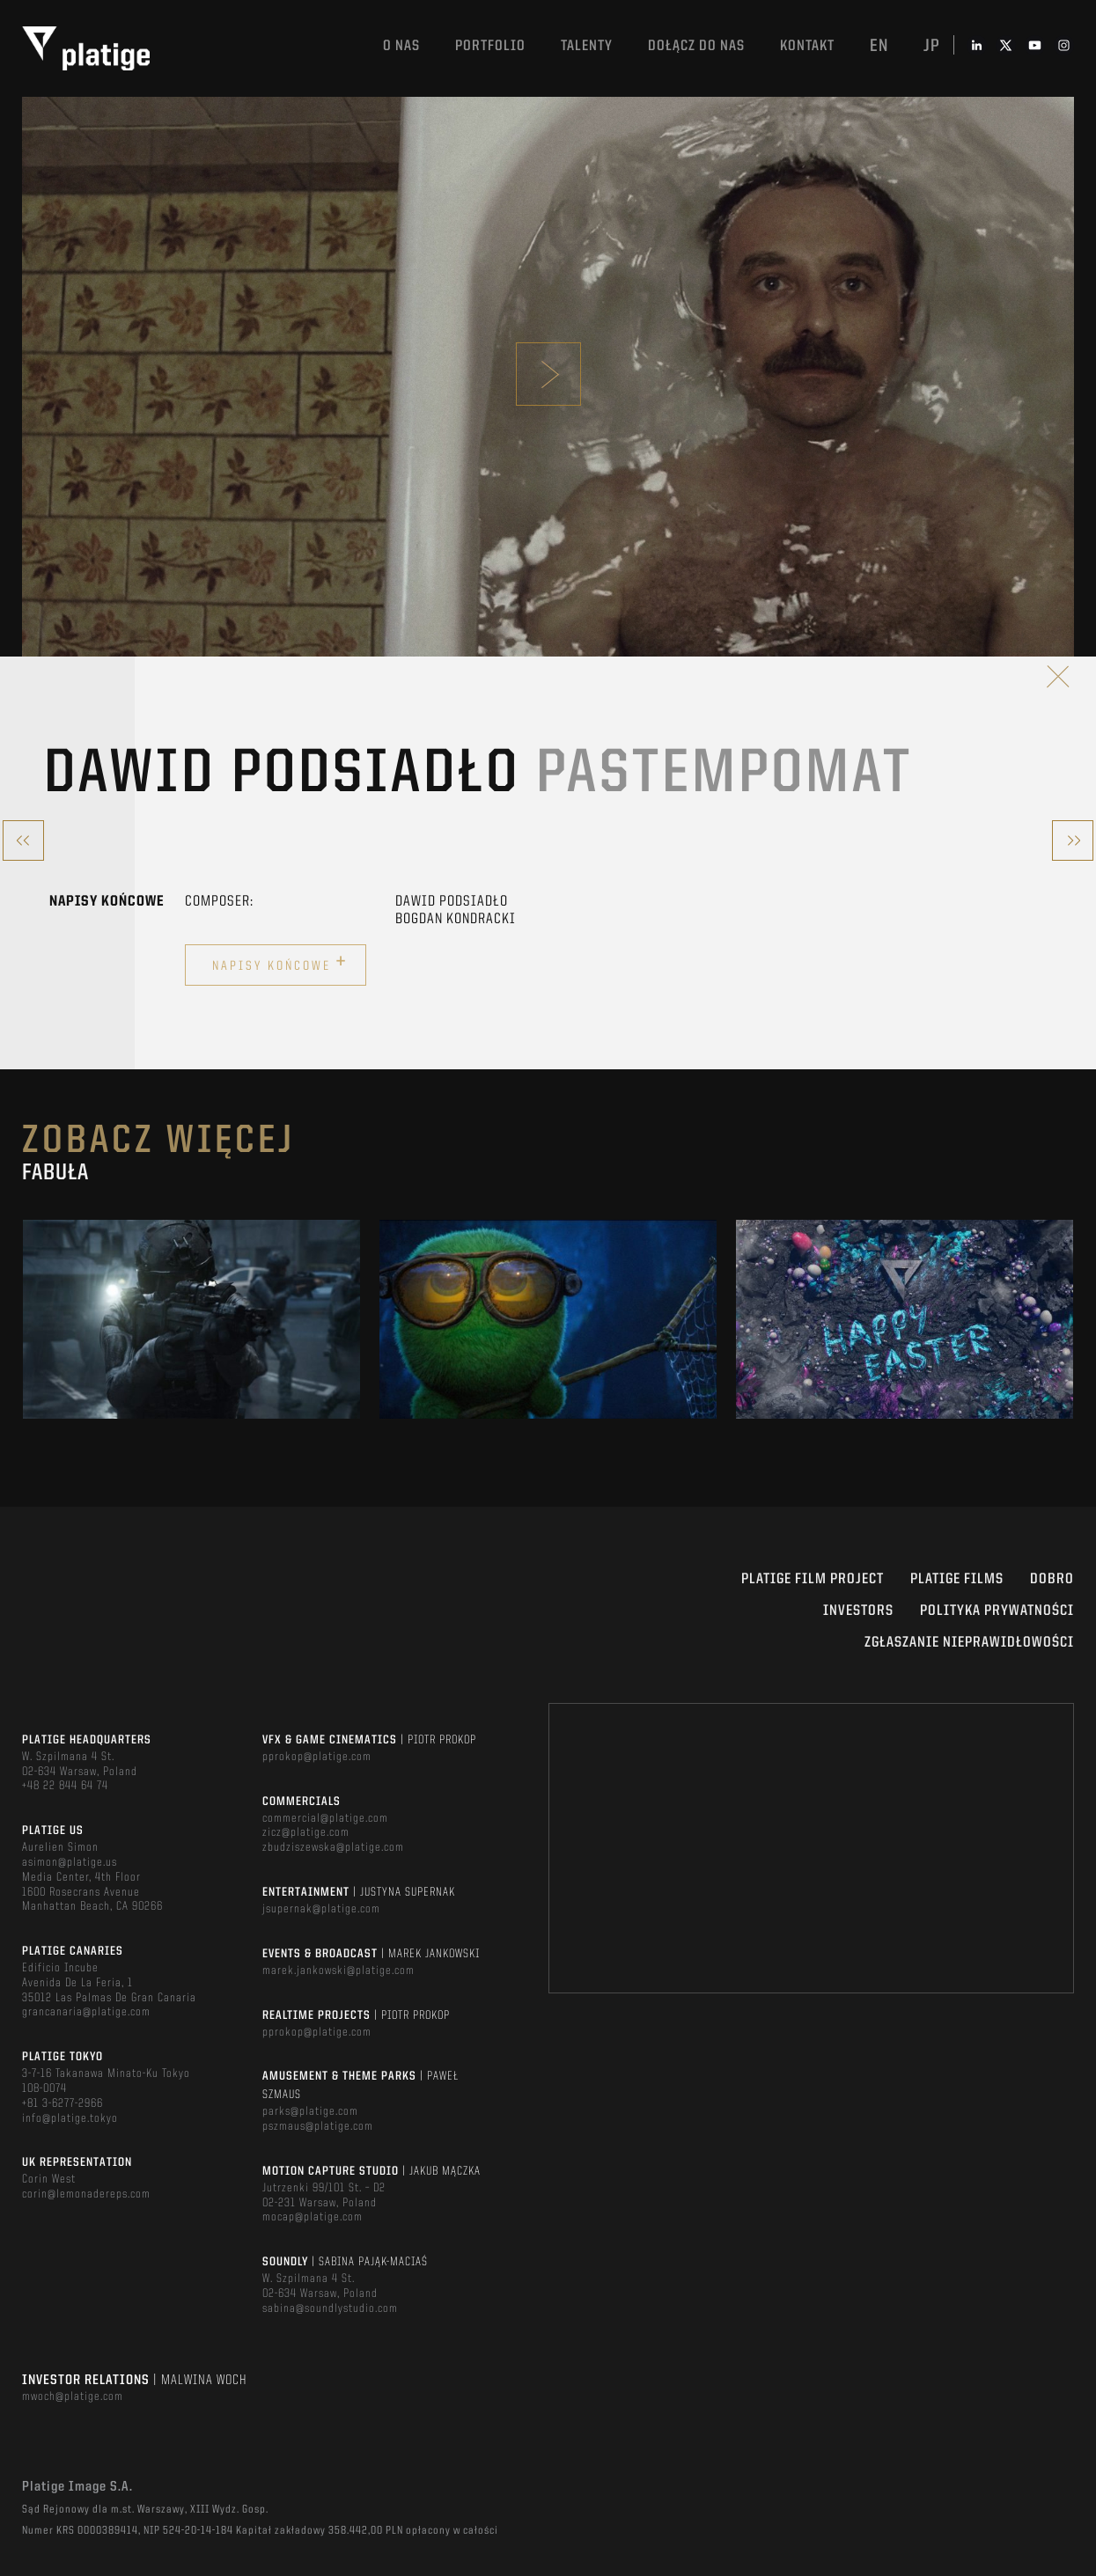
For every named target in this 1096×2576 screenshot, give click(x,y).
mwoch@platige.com (72, 2396)
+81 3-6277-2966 (62, 2103)
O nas (401, 46)
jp (931, 46)
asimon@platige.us (69, 1862)
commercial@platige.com (325, 1818)
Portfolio (490, 46)
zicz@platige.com (305, 1832)
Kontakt (807, 46)
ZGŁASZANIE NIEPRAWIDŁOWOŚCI (969, 1642)
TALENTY (587, 46)
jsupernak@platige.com (321, 1909)
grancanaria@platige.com (86, 2012)
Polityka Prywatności (997, 1611)
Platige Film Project (812, 1579)
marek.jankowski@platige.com (338, 1970)
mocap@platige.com (312, 2217)
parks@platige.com (310, 2111)
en (879, 46)
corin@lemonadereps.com (86, 2194)
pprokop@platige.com (316, 1756)
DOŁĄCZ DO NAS (696, 46)
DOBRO (1052, 1579)
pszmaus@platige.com (317, 2126)
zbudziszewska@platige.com (333, 1847)
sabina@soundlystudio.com (330, 2308)
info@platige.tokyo (70, 2118)
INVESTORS (858, 1611)
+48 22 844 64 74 (65, 1786)
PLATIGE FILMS (957, 1579)
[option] (191, 1319)
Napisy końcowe (280, 963)
